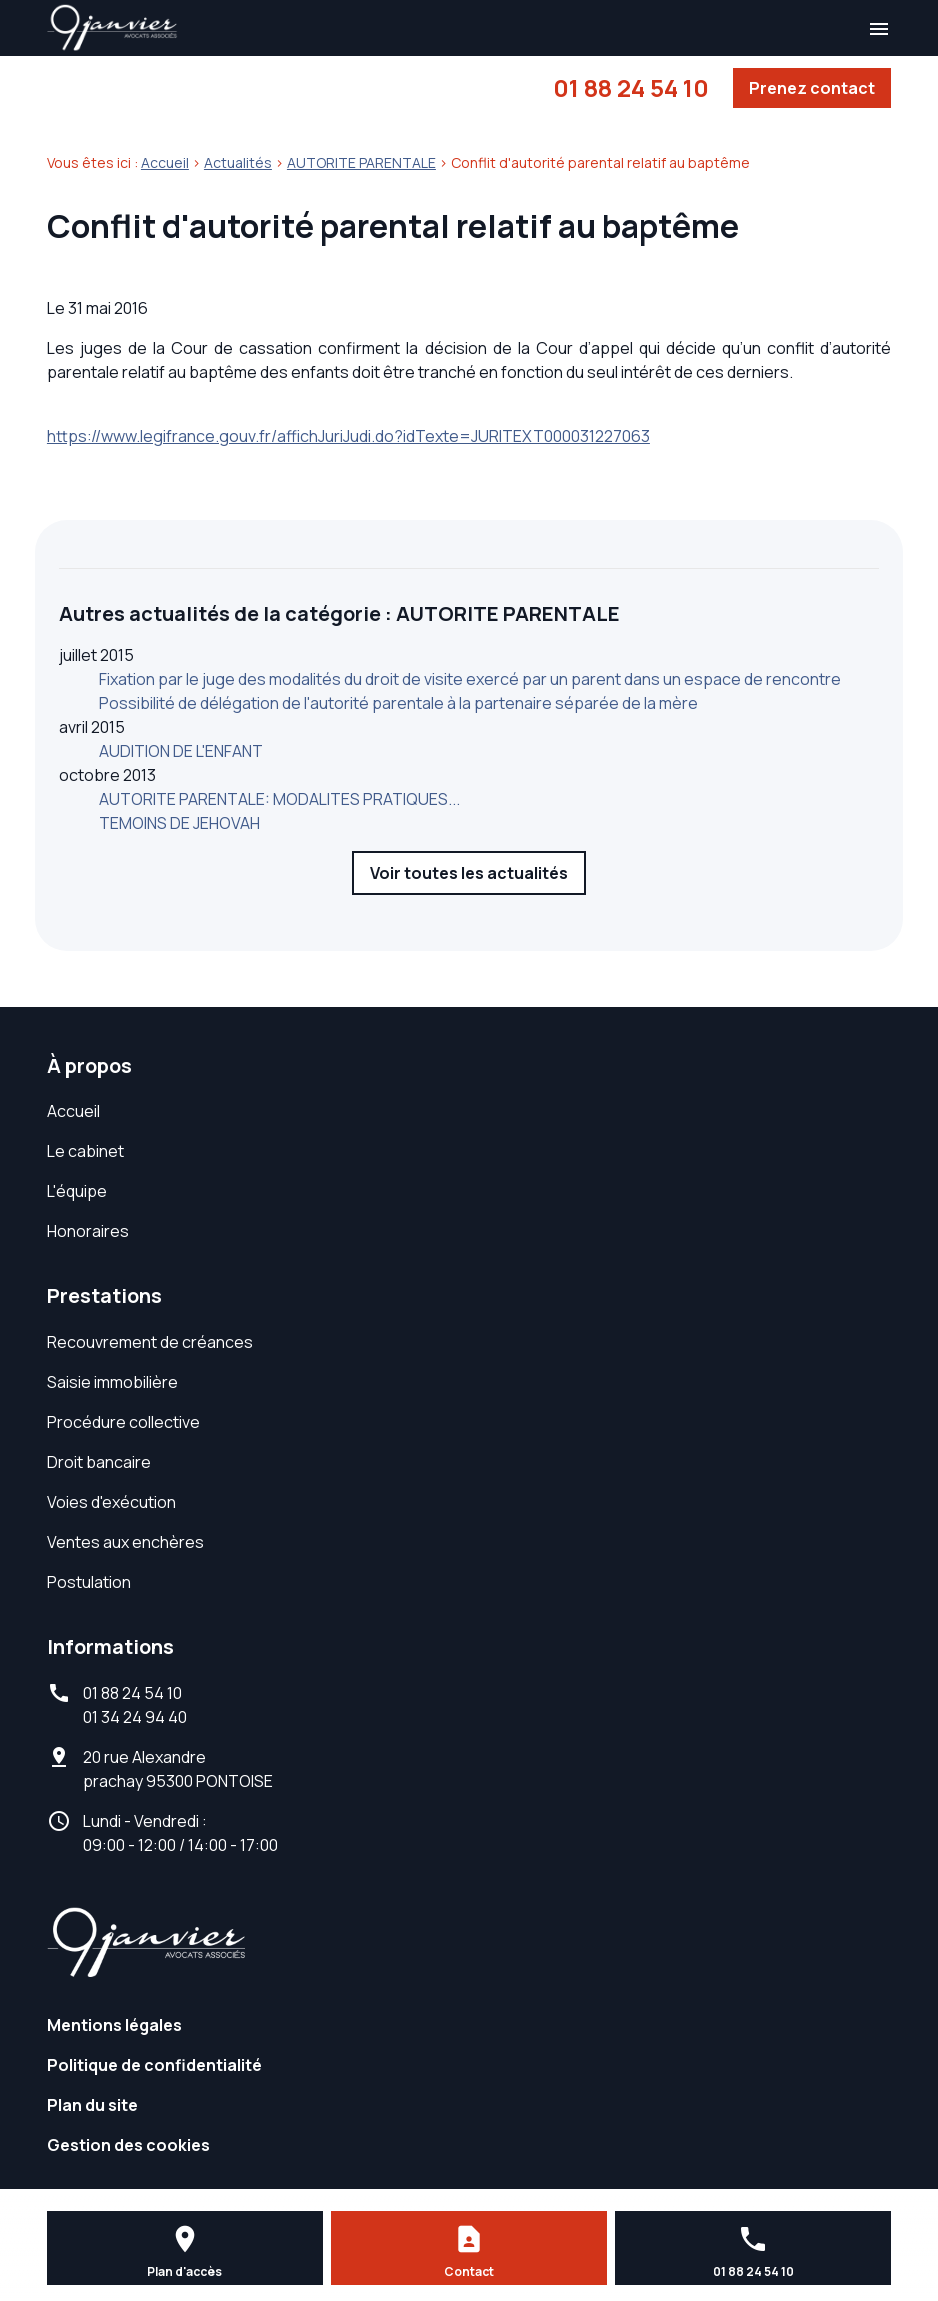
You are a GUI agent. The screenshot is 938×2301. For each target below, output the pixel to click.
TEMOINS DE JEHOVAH (179, 823)
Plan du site (92, 2105)
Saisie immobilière (112, 1382)
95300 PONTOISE (178, 1769)
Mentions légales (114, 2025)
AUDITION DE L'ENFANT (181, 751)
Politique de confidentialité (154, 2065)
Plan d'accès (184, 2271)
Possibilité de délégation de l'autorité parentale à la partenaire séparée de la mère (398, 703)
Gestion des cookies (128, 2145)
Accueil (165, 162)
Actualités (238, 162)
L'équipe (77, 1191)
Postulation (89, 1582)
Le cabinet (85, 1151)
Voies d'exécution (111, 1502)
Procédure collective (123, 1422)
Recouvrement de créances (150, 1342)
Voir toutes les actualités (469, 873)
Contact (469, 2271)
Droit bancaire (99, 1462)
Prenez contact (812, 88)
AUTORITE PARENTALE (361, 162)
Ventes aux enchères (125, 1542)
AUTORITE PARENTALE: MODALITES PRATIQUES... (279, 799)
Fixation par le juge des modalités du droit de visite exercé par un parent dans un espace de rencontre (470, 679)
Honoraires (88, 1231)
